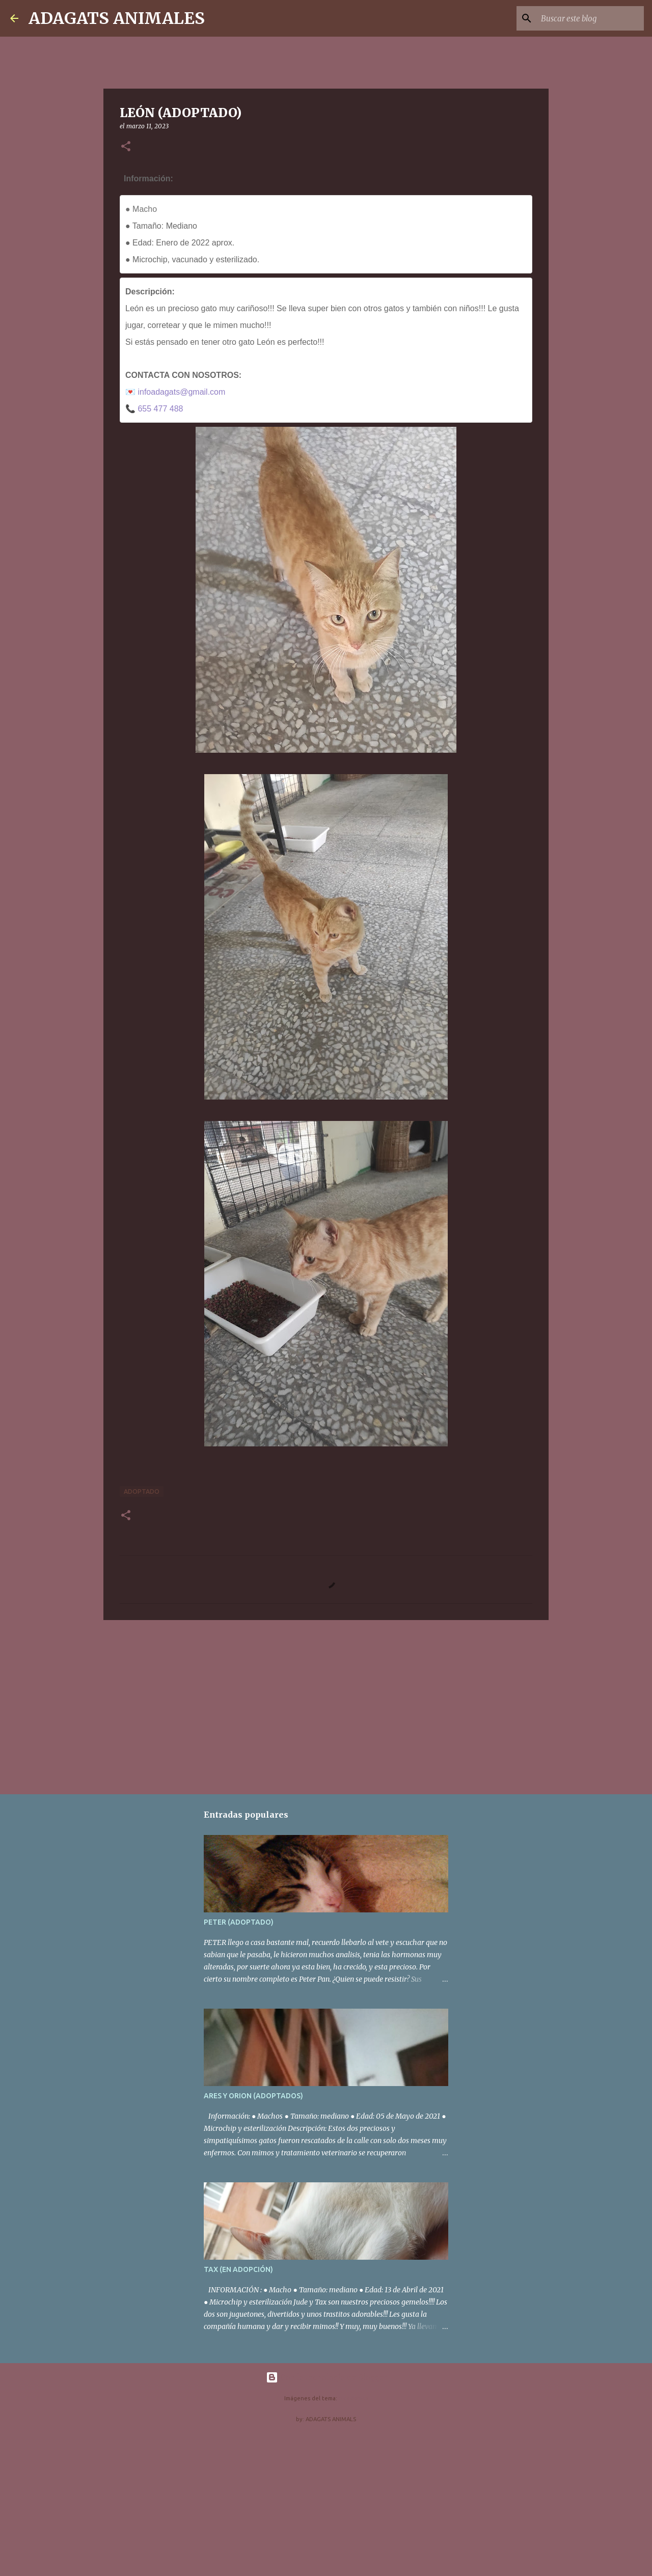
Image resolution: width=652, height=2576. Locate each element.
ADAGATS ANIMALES (117, 18)
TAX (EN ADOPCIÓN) (238, 2269)
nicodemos (353, 2398)
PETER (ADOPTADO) (239, 1922)
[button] (126, 147)
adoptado (141, 1491)
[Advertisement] (326, 1706)
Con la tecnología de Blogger (326, 2377)
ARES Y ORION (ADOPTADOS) (253, 2096)
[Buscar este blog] (590, 18)
